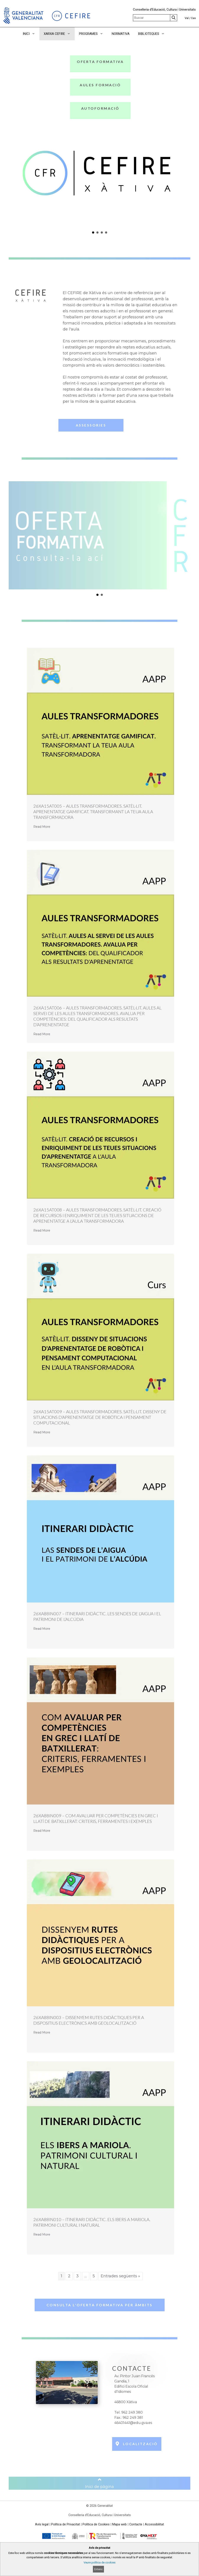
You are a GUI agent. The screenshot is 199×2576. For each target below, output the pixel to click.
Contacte (135, 2524)
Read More (41, 827)
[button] (175, 33)
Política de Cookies (96, 2524)
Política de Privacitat (65, 2524)
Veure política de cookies (99, 2562)
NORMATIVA (120, 34)
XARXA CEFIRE (59, 33)
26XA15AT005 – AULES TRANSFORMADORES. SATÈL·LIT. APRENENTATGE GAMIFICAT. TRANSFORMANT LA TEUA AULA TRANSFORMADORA (93, 811)
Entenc (98, 2569)
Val (187, 18)
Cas (193, 18)
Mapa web (119, 2524)
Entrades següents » (120, 2276)
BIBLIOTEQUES (153, 33)
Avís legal (42, 2524)
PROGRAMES (93, 33)
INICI (31, 33)
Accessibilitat (154, 2524)
